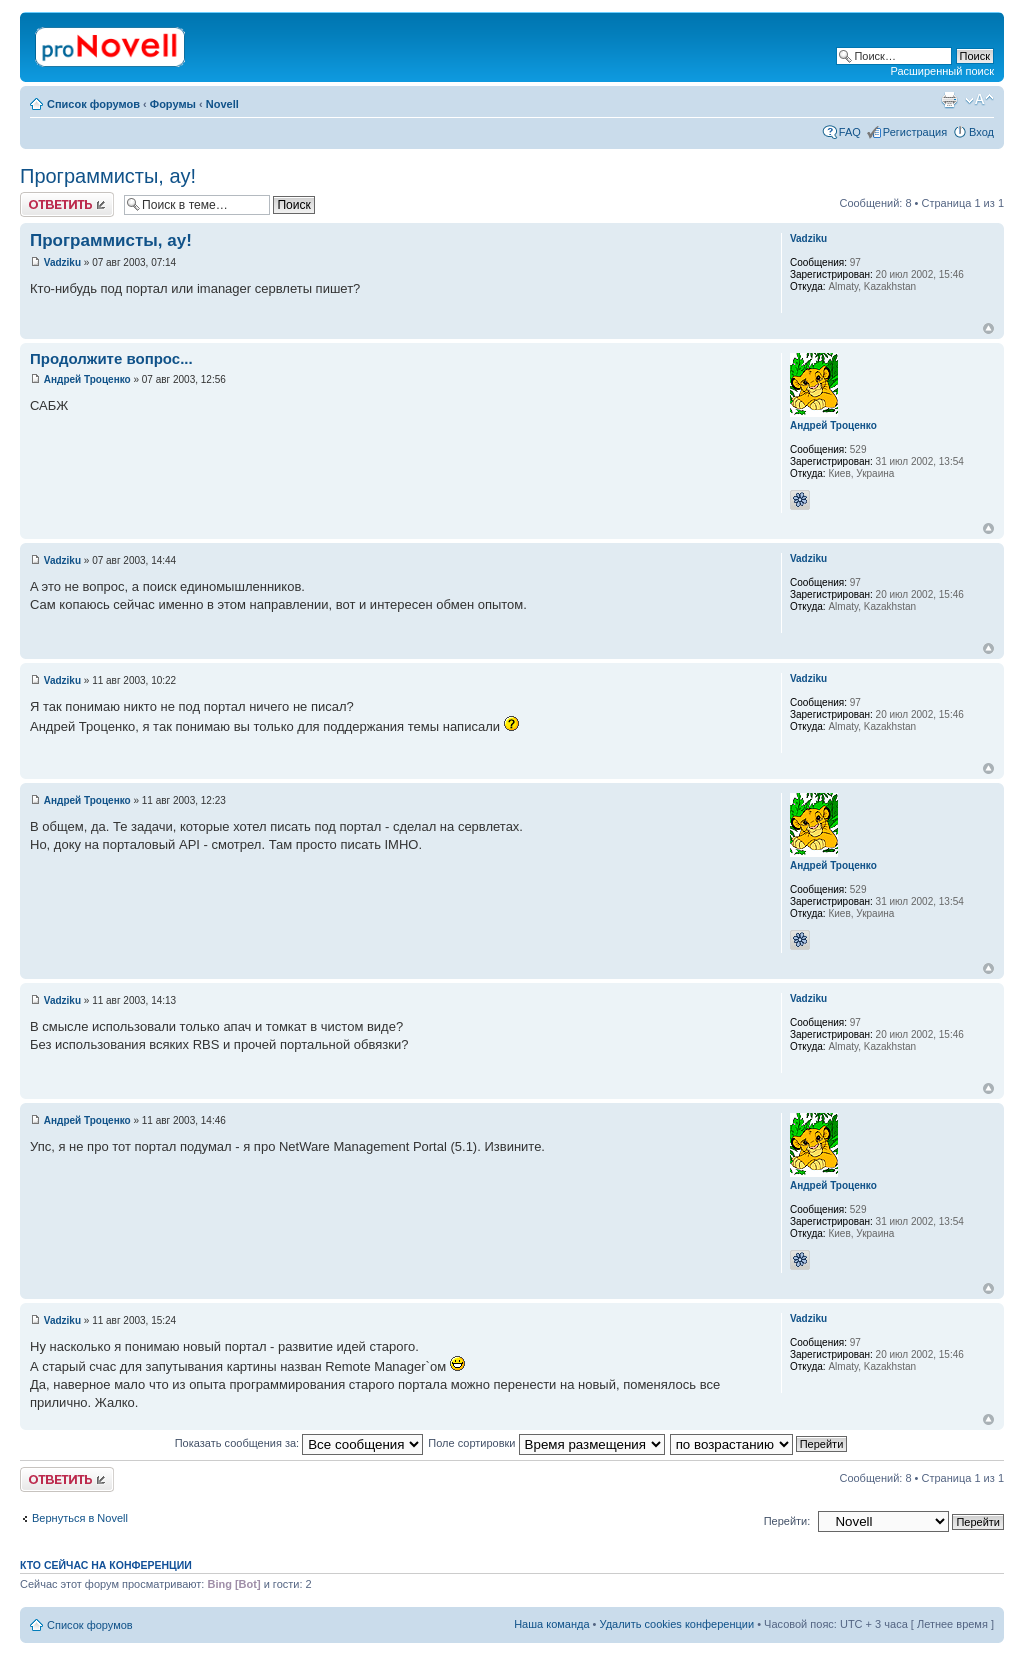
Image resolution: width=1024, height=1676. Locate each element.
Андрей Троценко (87, 379)
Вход (981, 132)
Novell (222, 104)
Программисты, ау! (108, 176)
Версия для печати (949, 100)
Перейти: (787, 1521)
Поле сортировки (546, 1443)
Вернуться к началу (988, 328)
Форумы (173, 104)
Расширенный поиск (942, 71)
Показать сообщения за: (299, 1443)
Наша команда (551, 1624)
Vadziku (62, 262)
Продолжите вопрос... (111, 358)
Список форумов (93, 104)
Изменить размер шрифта (979, 100)
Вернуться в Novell (80, 1518)
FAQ (850, 132)
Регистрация (915, 132)
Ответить (67, 204)
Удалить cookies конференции (677, 1624)
